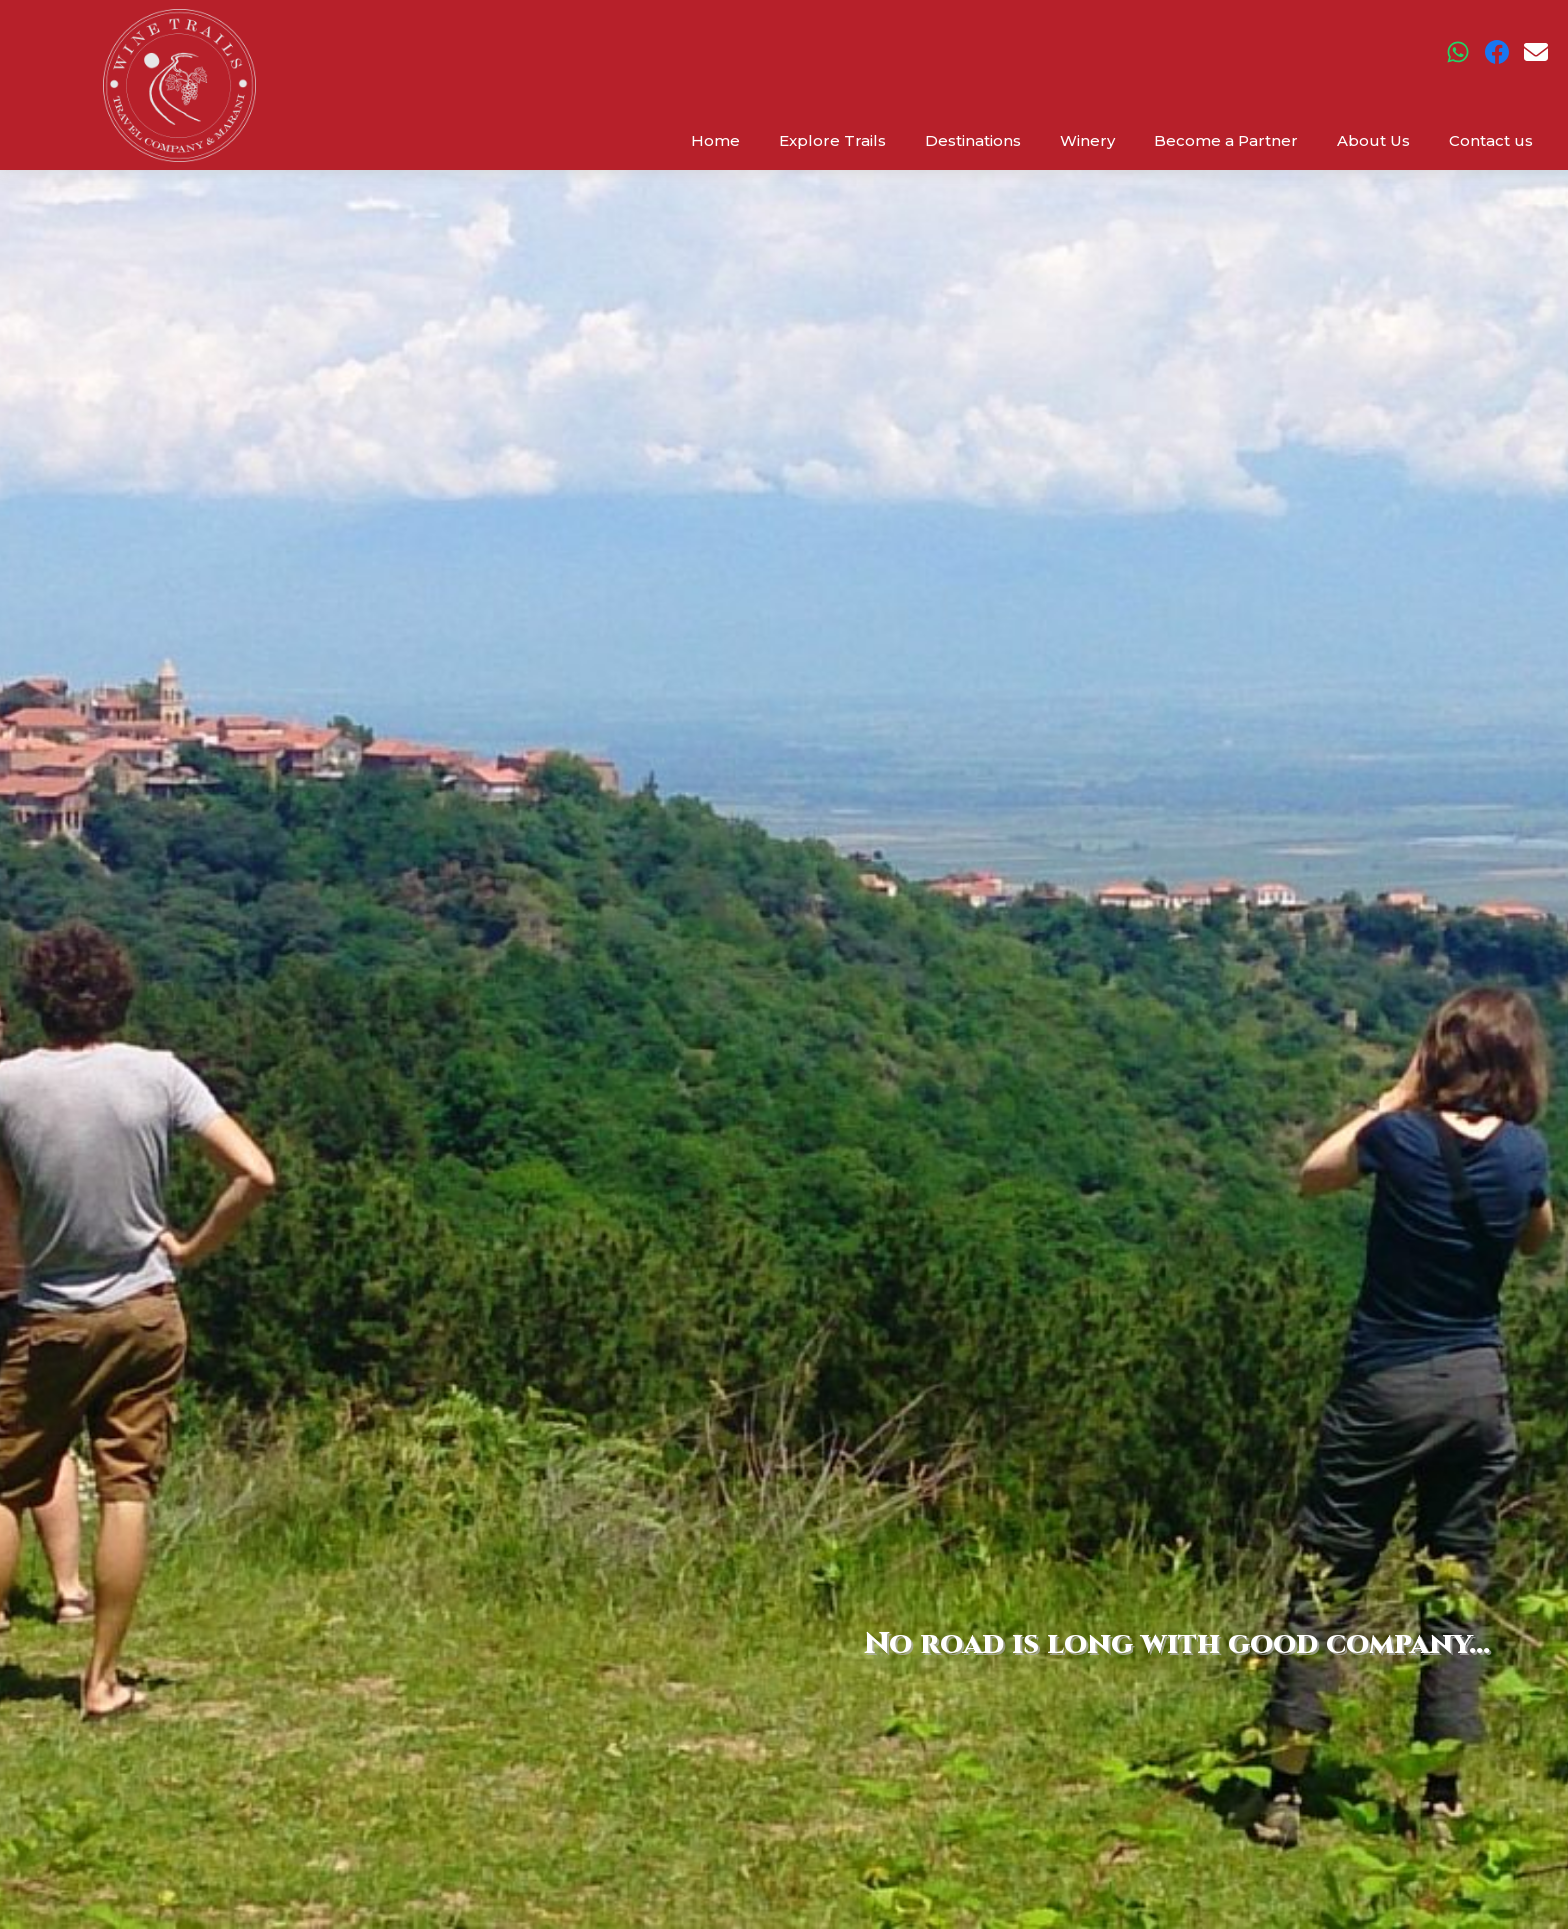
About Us (1373, 140)
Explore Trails (832, 140)
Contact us (1491, 140)
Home (715, 140)
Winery (1087, 140)
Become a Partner (1226, 140)
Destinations (973, 140)
